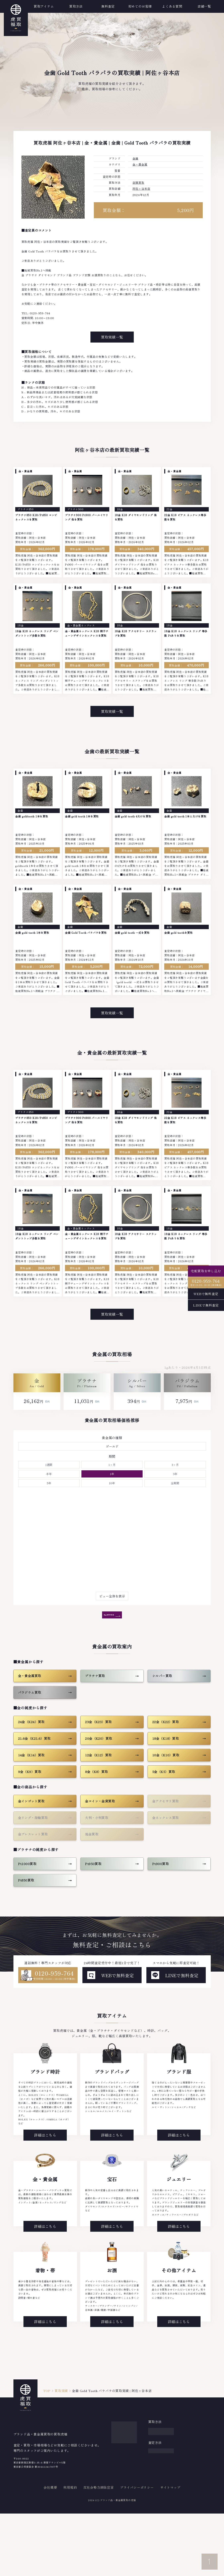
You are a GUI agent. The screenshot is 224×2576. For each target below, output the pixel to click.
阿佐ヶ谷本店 (141, 189)
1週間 (48, 1465)
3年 (175, 1474)
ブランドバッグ (123, 2446)
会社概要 (50, 2549)
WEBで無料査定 (117, 1984)
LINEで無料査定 (181, 1984)
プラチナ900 (75, 509)
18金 (120, 509)
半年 (49, 1474)
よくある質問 (195, 2462)
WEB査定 (155, 2472)
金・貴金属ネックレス (81, 625)
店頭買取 (138, 183)
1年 (112, 1474)
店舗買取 (155, 2453)
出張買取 (155, 2446)
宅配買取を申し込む (206, 1270)
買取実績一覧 (112, 337)
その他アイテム (123, 2496)
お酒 (114, 2489)
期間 (112, 1456)
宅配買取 (155, 2439)
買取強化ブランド (197, 2434)
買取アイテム (20, 6)
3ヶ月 (175, 1465)
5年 (49, 1483)
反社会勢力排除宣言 (98, 2549)
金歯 (136, 158)
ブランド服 (119, 2453)
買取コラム (193, 2479)
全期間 (175, 1483)
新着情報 (192, 2471)
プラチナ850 (25, 509)
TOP (47, 2400)
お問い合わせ (195, 2525)
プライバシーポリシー (137, 2549)
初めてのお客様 (197, 2453)
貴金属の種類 (112, 1437)
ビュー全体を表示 (112, 1596)
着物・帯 (118, 2482)
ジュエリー (119, 2474)
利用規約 (70, 2549)
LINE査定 (156, 2479)
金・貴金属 (140, 164)
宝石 (114, 2467)
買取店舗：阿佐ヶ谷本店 (30, 538)
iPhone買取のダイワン (197, 2505)
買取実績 (61, 2400)
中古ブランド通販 (197, 2491)
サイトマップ (170, 2549)
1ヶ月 (112, 1465)
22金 (169, 509)
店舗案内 (192, 2516)
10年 (112, 1483)
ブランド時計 (121, 2439)
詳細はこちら (45, 2144)
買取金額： (37, 548)
